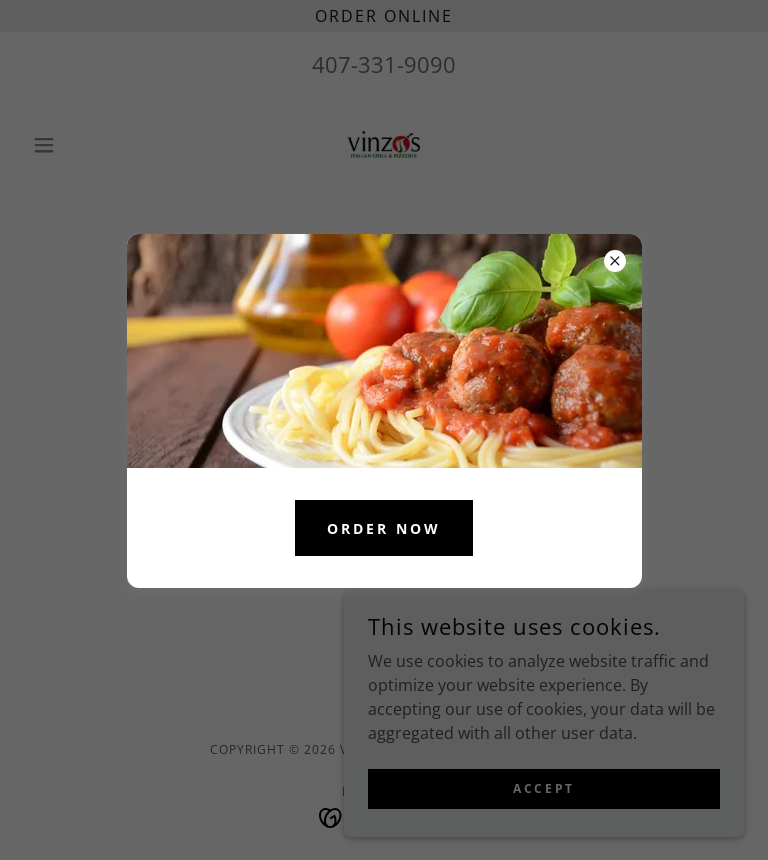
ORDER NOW (384, 528)
